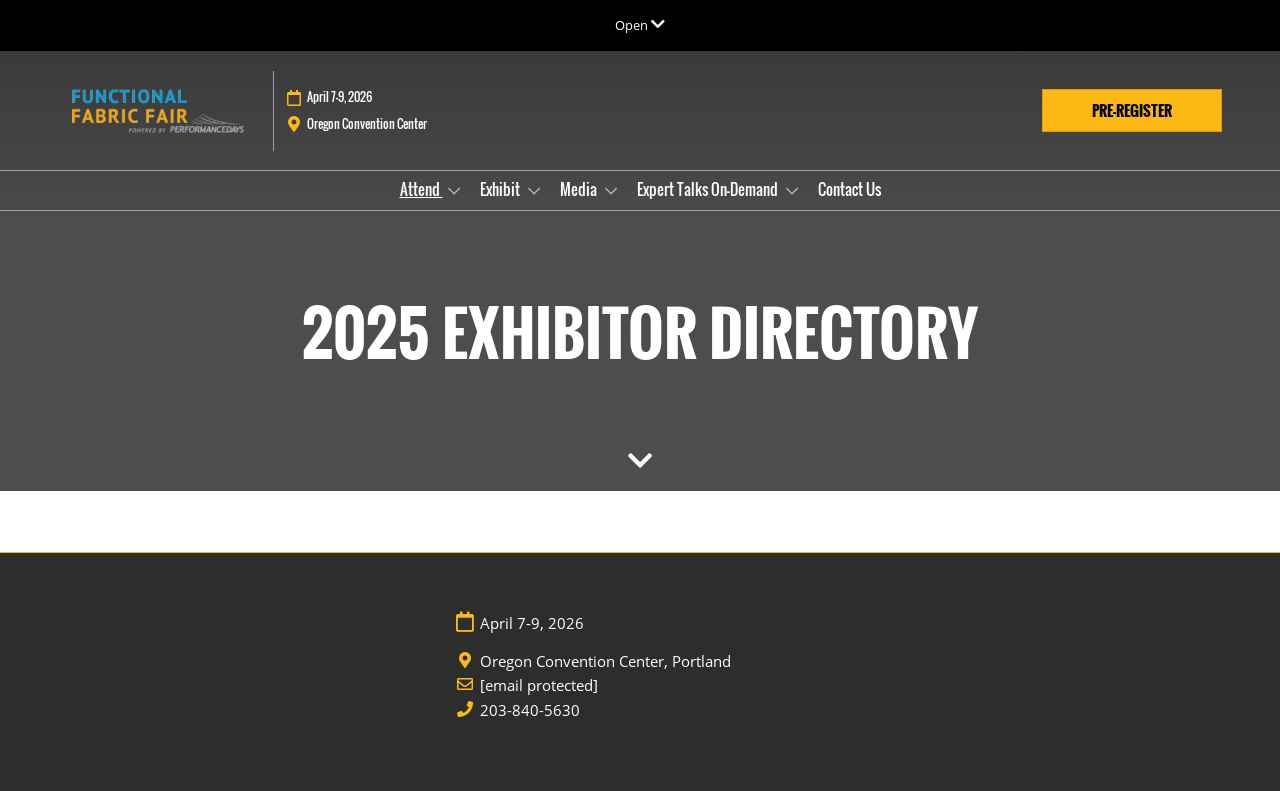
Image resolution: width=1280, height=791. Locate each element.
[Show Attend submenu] (454, 191)
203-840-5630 (530, 710)
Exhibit (501, 189)
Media (580, 189)
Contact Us (849, 189)
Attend (421, 189)
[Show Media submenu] (611, 191)
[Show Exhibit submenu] (534, 191)
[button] (1132, 111)
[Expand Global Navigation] (640, 25)
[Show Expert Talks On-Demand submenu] (792, 191)
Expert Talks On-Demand (709, 189)
